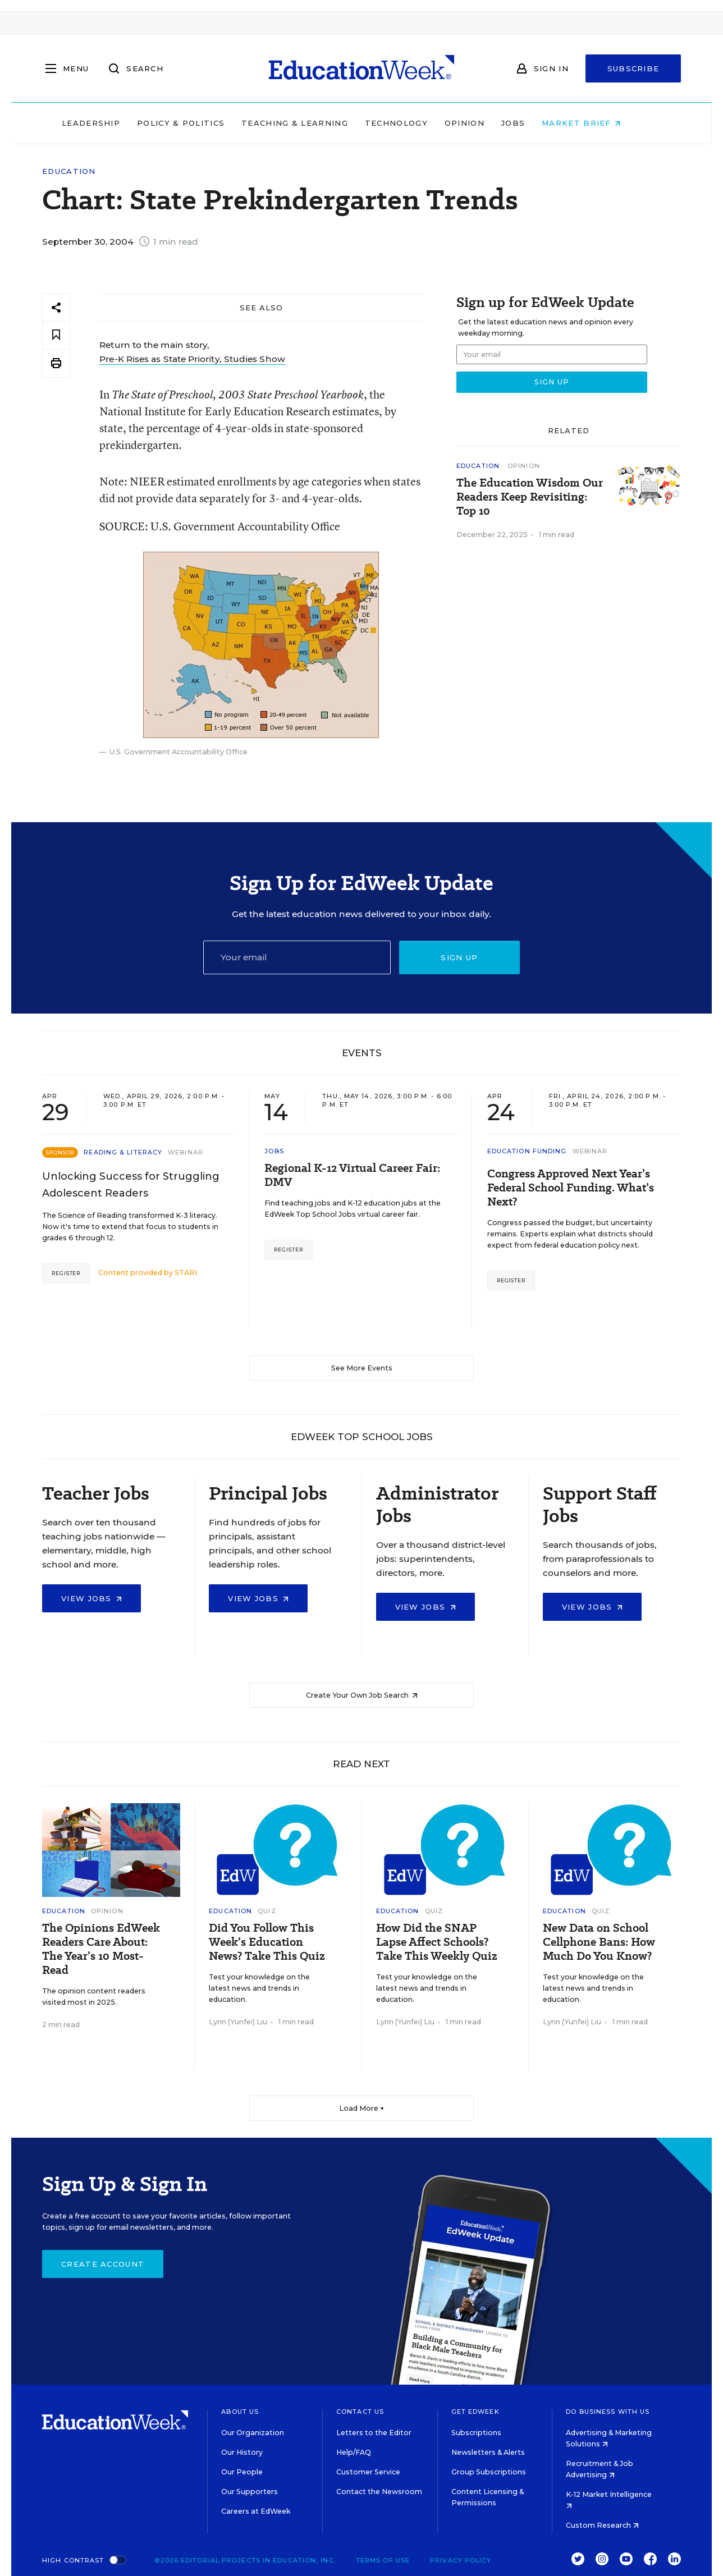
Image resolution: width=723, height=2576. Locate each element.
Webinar (185, 1152)
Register (66, 1273)
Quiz (267, 1911)
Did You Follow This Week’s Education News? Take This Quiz (267, 1942)
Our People (242, 2472)
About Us (240, 2411)
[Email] (297, 957)
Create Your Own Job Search (362, 1695)
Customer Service (368, 2472)
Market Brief (601, 122)
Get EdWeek (475, 2411)
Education (69, 171)
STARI (186, 1272)
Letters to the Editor (373, 2432)
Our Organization (252, 2432)
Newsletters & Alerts (488, 2452)
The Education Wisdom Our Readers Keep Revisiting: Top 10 (529, 497)
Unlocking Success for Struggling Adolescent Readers (130, 1184)
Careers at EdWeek (255, 2511)
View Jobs (91, 1598)
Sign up (459, 957)
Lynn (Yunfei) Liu (238, 2022)
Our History (242, 2452)
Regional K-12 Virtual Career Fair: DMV (352, 1175)
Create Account (102, 2263)
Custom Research (602, 2525)
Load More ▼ (362, 2108)
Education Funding (527, 1151)
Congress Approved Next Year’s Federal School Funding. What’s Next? (570, 1188)
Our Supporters (249, 2491)
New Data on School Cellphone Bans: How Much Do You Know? (599, 1942)
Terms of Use (383, 2560)
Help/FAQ (353, 2452)
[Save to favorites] (56, 335)
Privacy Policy (460, 2560)
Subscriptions (476, 2432)
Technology (416, 122)
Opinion (485, 122)
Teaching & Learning (315, 122)
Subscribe (633, 68)
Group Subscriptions (488, 2472)
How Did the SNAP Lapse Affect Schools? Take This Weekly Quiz (436, 1942)
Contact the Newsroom (379, 2491)
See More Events (361, 1368)
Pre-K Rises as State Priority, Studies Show (192, 359)
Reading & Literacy (123, 1152)
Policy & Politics (201, 122)
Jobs (533, 122)
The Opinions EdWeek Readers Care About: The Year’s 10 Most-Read (101, 1949)
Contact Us (360, 2411)
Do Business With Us (607, 2411)
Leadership (111, 122)
